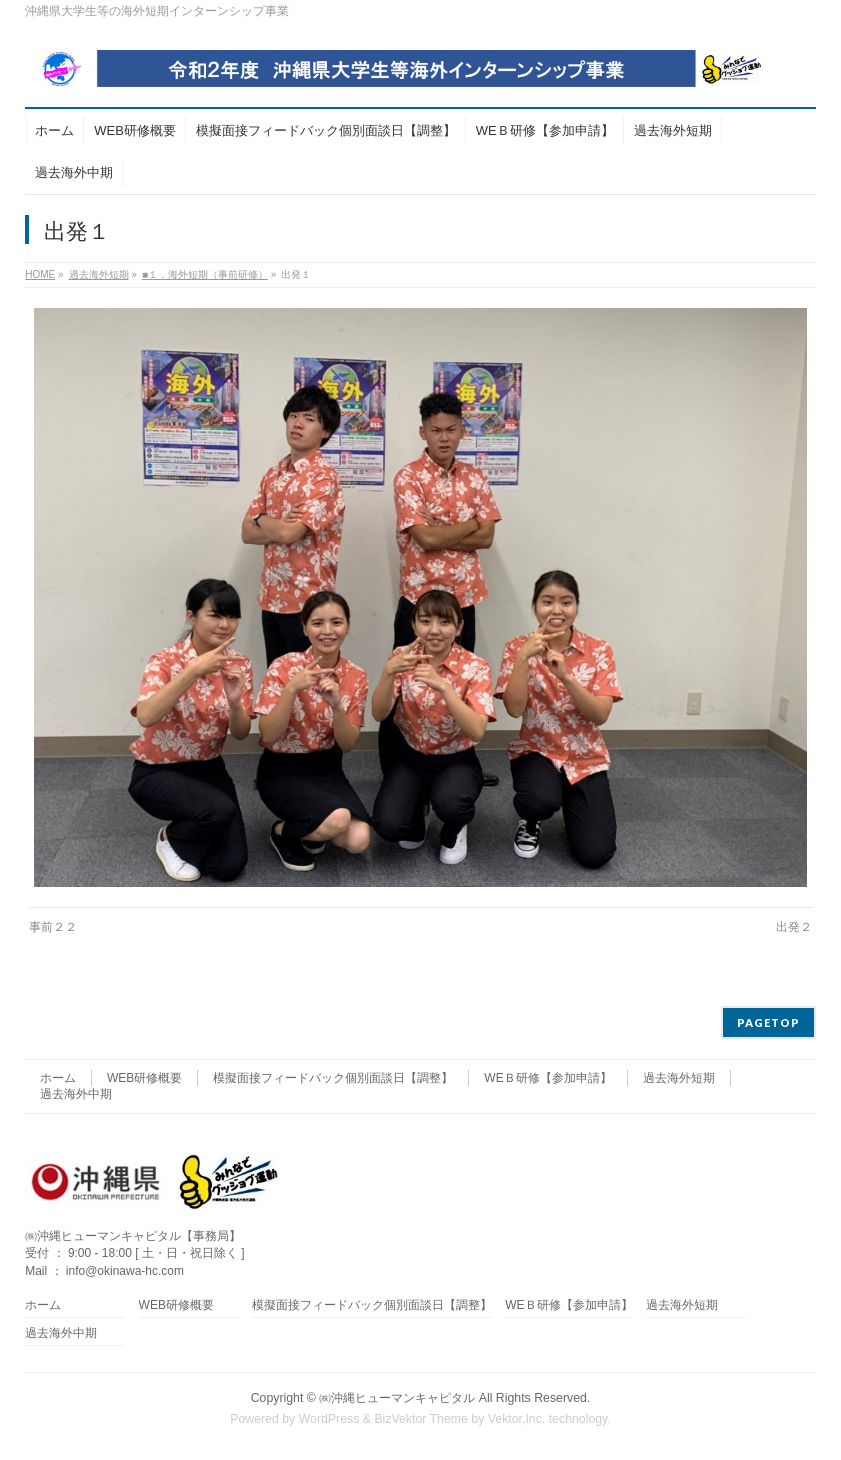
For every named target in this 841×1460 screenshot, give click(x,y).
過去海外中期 (76, 1094)
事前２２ (53, 927)
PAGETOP (768, 1022)
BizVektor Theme (421, 1419)
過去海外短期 (679, 1078)
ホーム (58, 1078)
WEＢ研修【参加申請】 (547, 1078)
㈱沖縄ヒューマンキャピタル (397, 1398)
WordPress (329, 1419)
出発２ (794, 927)
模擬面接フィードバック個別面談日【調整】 (333, 1078)
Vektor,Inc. (517, 1419)
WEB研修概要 (144, 1078)
